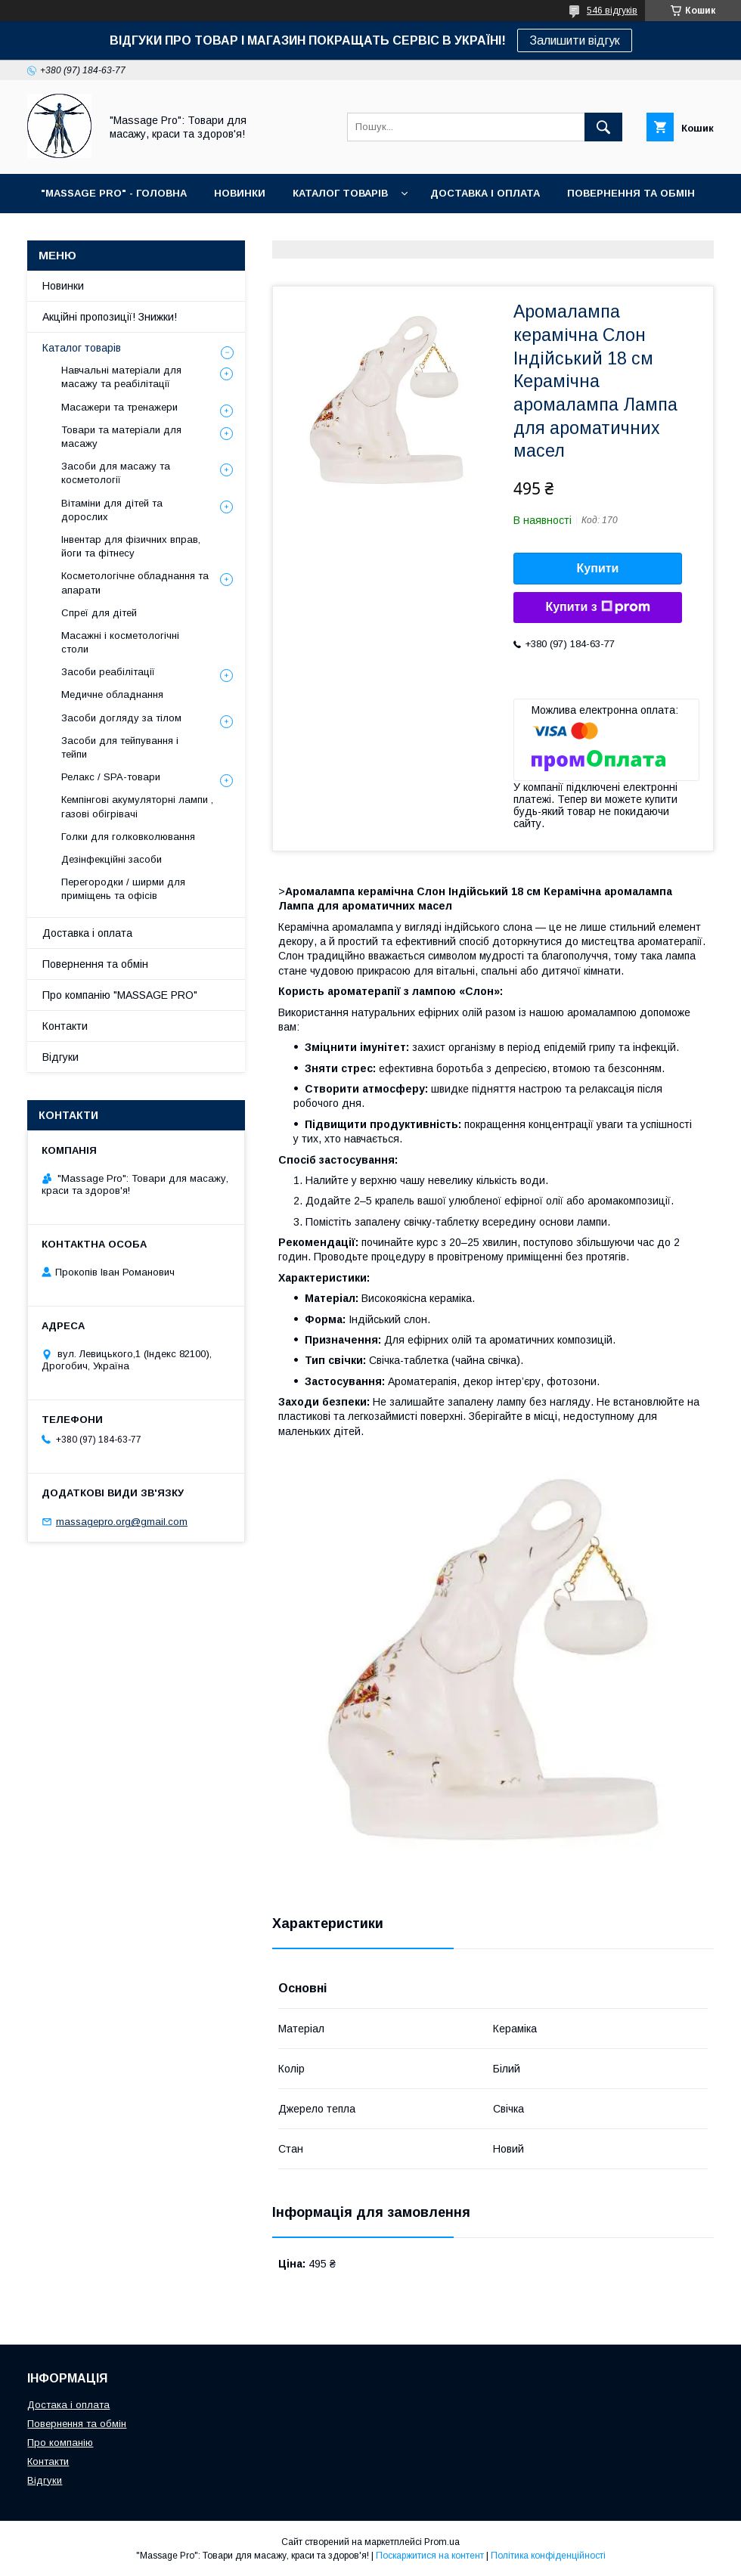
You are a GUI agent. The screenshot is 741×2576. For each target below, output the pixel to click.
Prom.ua (442, 2542)
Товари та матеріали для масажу (121, 436)
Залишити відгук (574, 40)
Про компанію (60, 2442)
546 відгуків (612, 10)
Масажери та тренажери (119, 407)
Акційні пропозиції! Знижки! (109, 317)
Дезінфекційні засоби (111, 859)
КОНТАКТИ (144, 232)
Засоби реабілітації (108, 671)
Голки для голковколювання (128, 836)
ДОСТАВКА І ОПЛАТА (485, 193)
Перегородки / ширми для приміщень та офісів (123, 888)
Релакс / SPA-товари (110, 777)
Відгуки (60, 1057)
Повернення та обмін (95, 964)
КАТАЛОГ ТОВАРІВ (340, 193)
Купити (598, 568)
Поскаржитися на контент (430, 2555)
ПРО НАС (64, 232)
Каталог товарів (81, 348)
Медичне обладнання (112, 694)
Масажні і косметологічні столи (120, 642)
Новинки (63, 286)
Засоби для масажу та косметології (115, 472)
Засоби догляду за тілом (121, 718)
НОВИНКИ (239, 193)
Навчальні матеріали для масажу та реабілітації (121, 376)
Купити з (597, 607)
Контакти (65, 1026)
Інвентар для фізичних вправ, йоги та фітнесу (130, 546)
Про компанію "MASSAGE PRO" (119, 995)
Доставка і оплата (87, 933)
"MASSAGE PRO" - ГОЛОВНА (114, 193)
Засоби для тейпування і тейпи (119, 747)
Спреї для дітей (99, 612)
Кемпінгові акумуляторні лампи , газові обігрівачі (137, 806)
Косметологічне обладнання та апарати (135, 582)
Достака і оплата (68, 2404)
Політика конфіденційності (548, 2555)
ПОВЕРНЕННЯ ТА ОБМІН (631, 193)
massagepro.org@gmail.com (122, 1521)
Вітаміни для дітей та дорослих (112, 510)
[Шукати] (603, 127)
